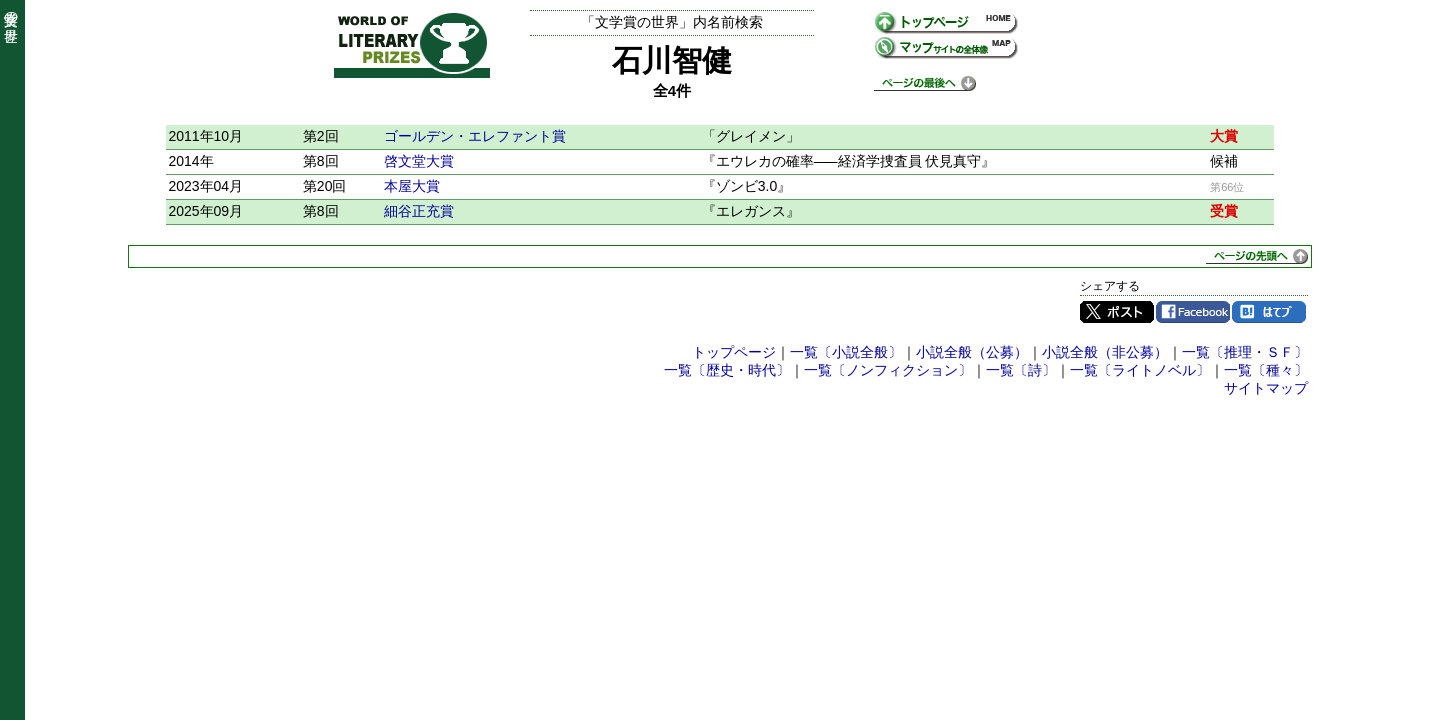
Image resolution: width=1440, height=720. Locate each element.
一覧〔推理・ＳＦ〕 (1245, 352)
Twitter (1117, 312)
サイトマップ (1266, 388)
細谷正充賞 (419, 211)
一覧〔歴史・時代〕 (727, 370)
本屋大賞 (412, 186)
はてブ (1269, 312)
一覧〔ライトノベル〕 (1140, 370)
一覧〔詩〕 (1021, 370)
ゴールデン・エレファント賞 (475, 136)
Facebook (1193, 312)
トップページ (734, 352)
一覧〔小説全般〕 (846, 352)
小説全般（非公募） (1105, 352)
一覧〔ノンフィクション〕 (888, 370)
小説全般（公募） (972, 352)
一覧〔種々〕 (1266, 370)
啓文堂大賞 (419, 161)
